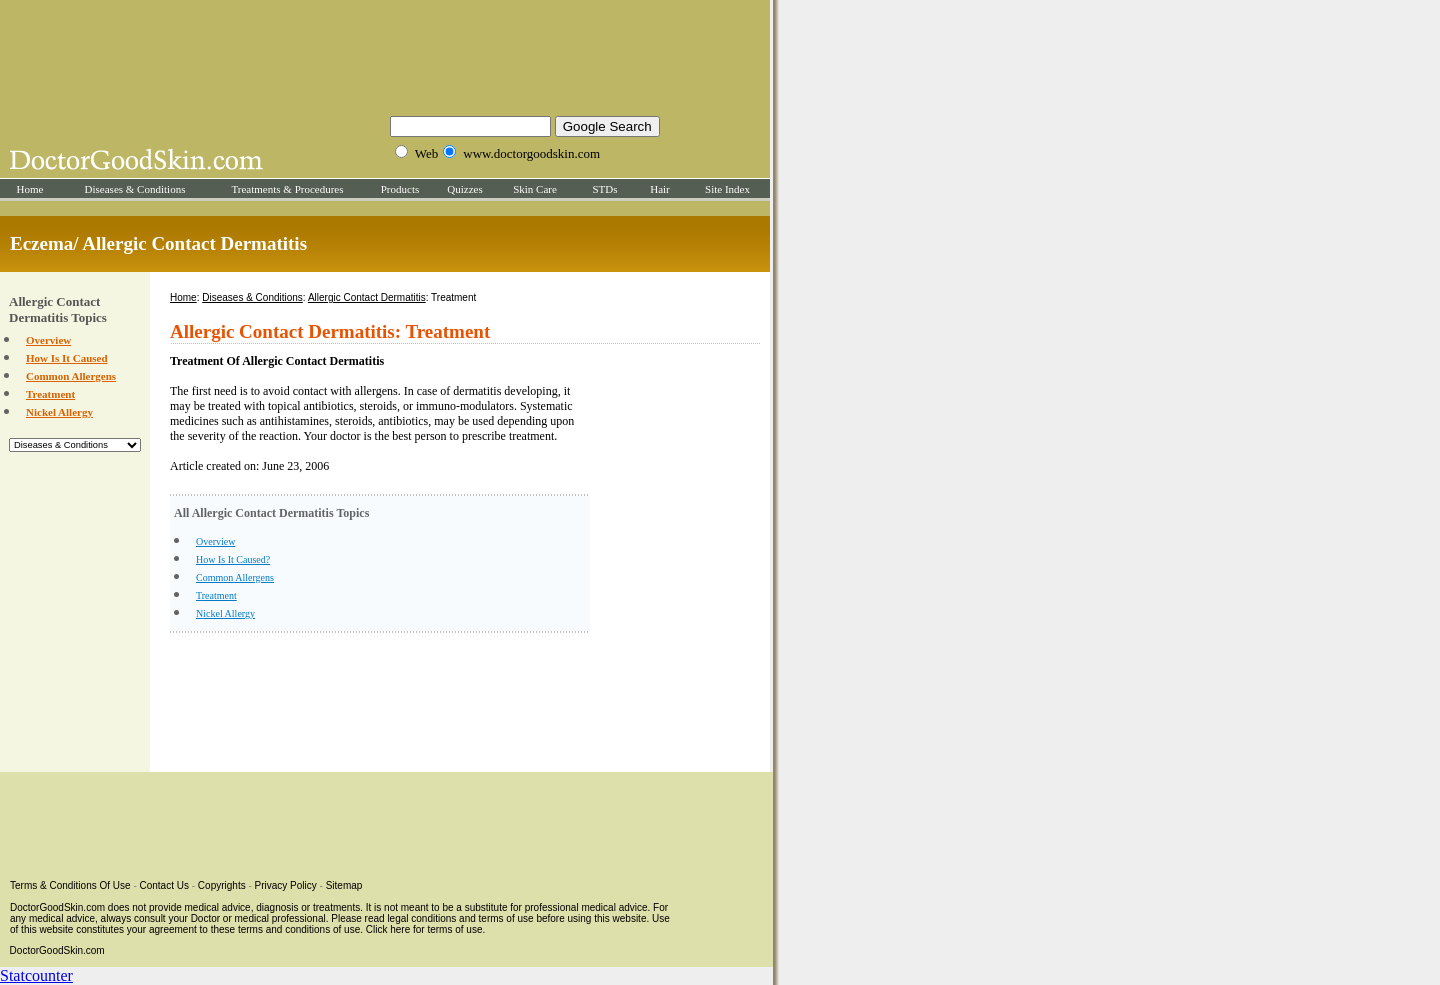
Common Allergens (71, 376)
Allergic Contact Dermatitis (367, 297)
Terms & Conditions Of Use (70, 885)
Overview (48, 340)
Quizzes (464, 189)
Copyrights (222, 885)
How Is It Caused (67, 358)
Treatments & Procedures (287, 189)
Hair (660, 189)
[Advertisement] (385, 55)
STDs (604, 189)
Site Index (727, 189)
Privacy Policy (286, 885)
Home (30, 189)
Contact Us (164, 885)
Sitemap (344, 885)
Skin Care (535, 189)
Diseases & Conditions (135, 189)
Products (400, 189)
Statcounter (36, 975)
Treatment (50, 394)
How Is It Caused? (233, 559)
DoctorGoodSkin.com (57, 950)
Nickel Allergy (59, 412)
